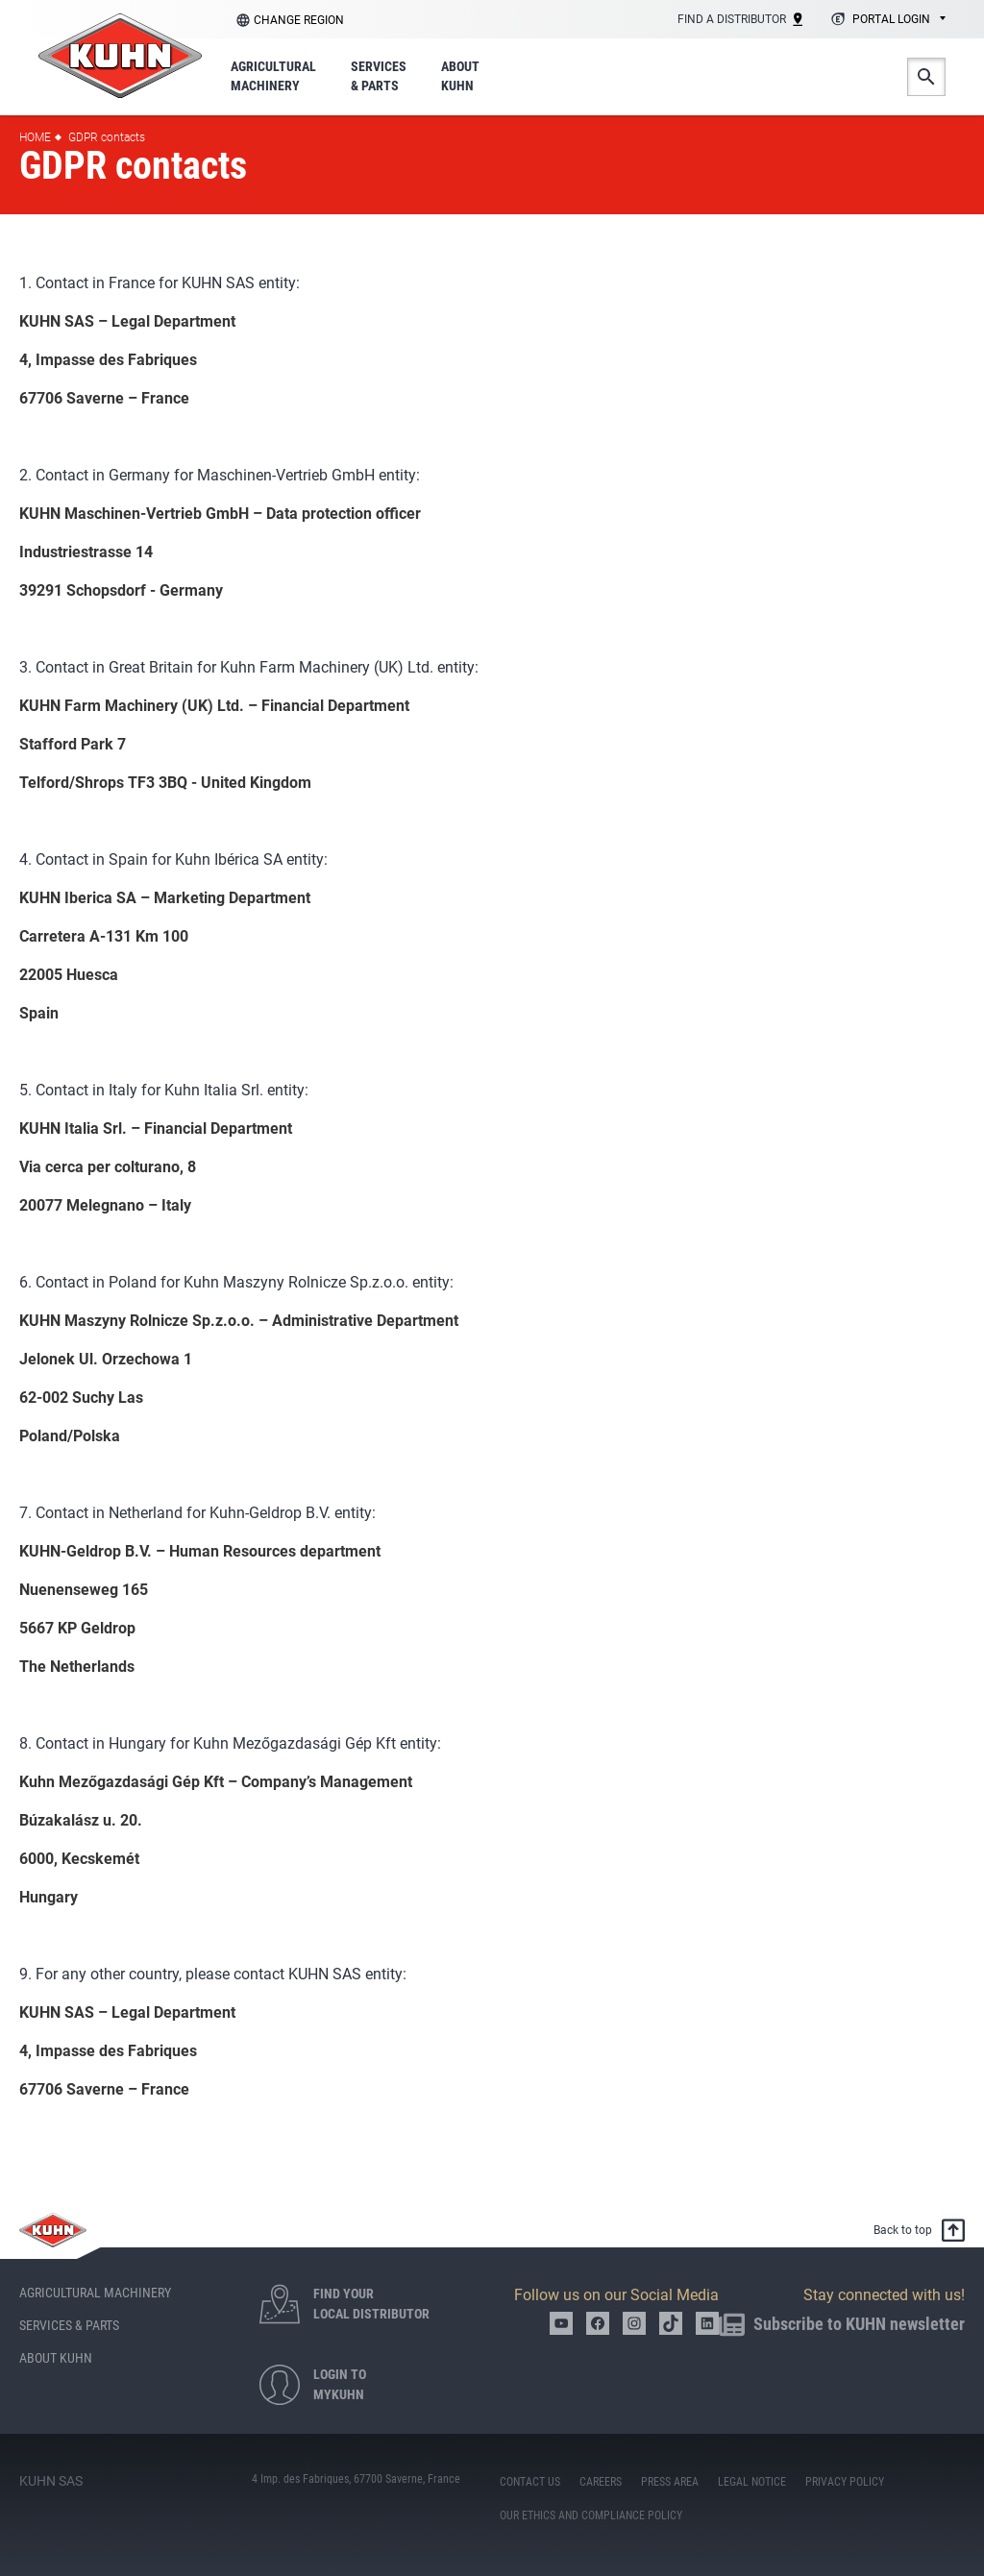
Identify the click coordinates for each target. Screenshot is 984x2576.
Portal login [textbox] (891, 19)
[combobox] (885, 20)
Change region (299, 20)
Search (926, 77)
